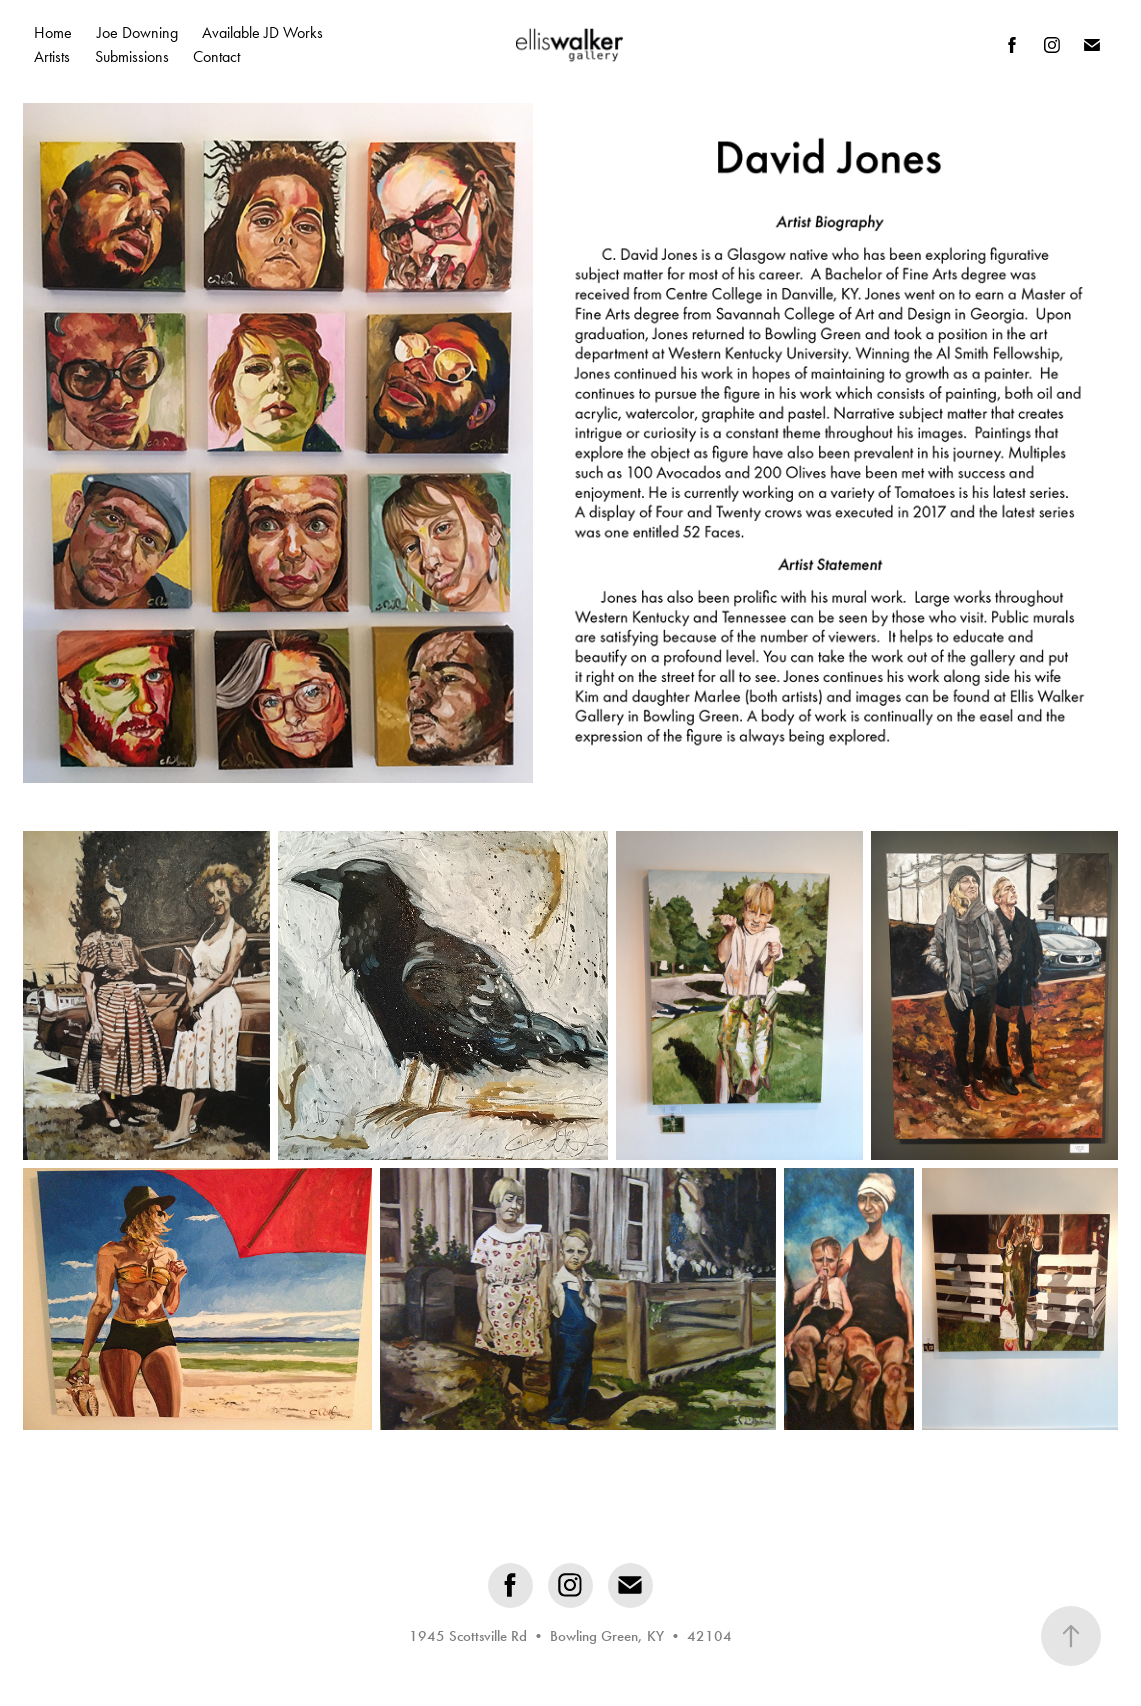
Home (53, 32)
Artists (52, 56)
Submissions (132, 56)
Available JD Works (262, 32)
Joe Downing (137, 32)
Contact (216, 56)
